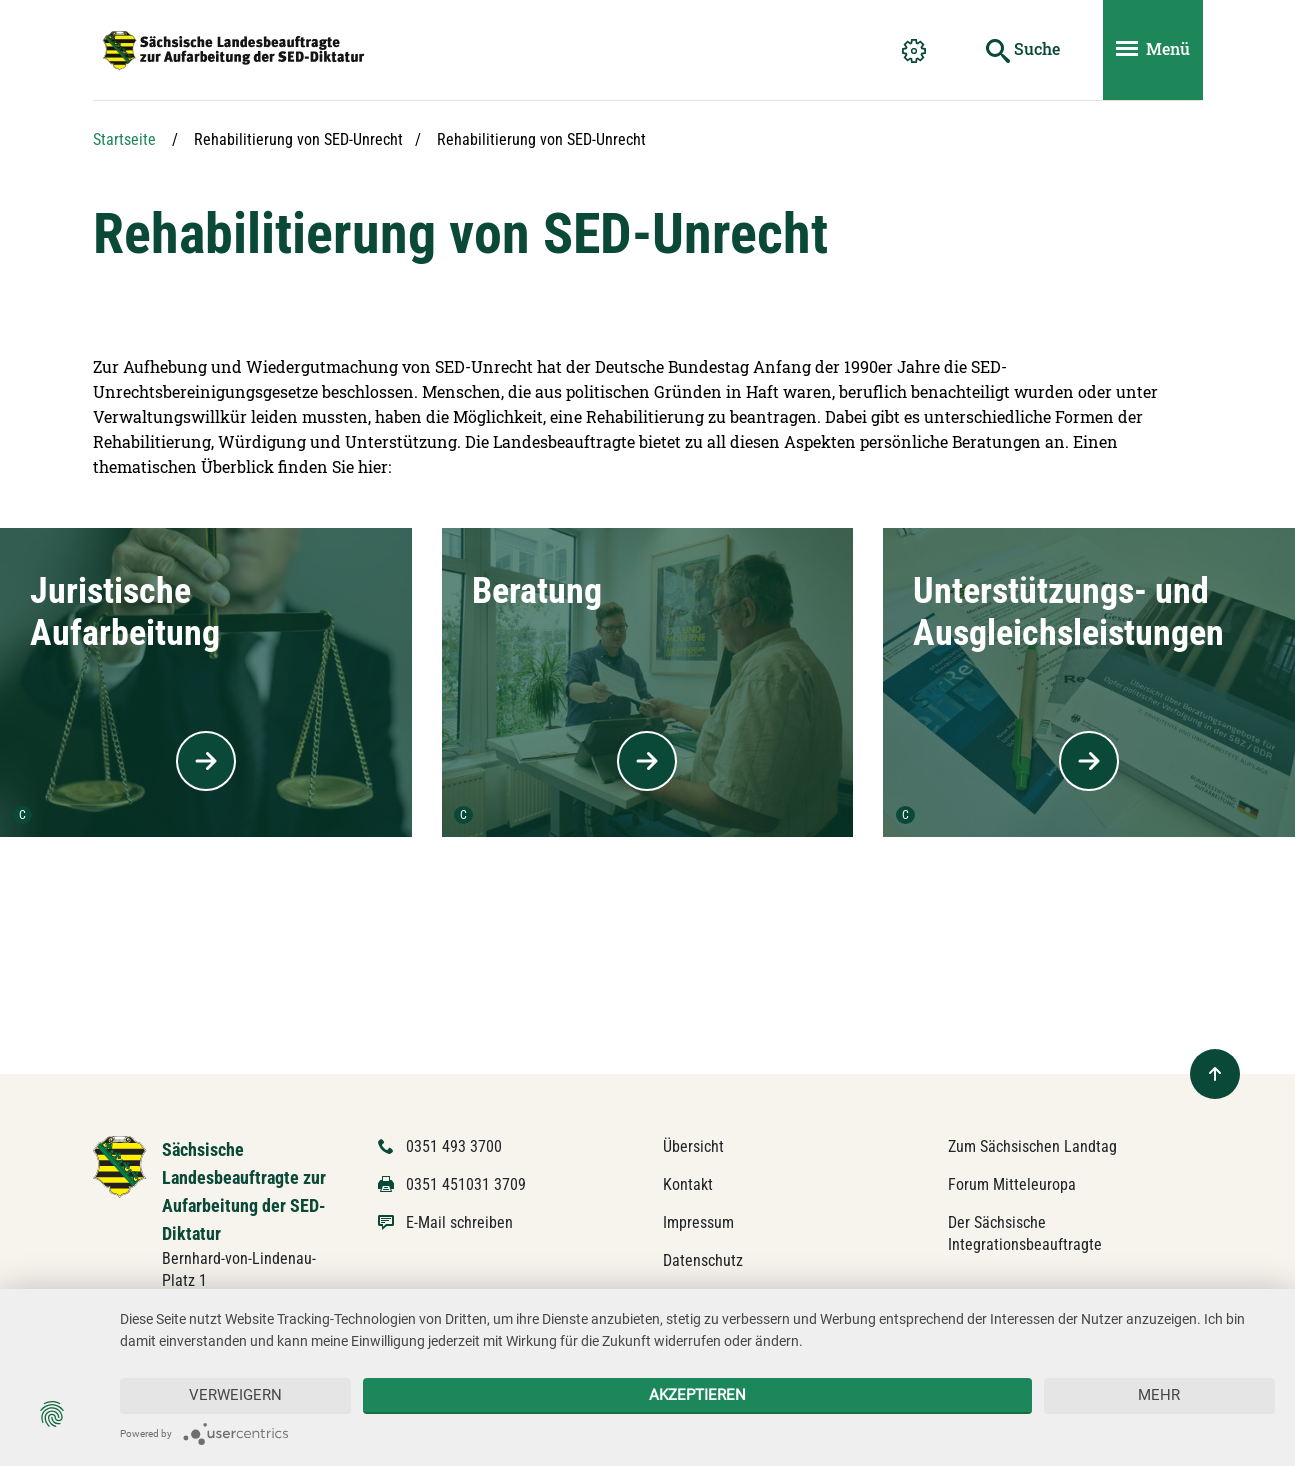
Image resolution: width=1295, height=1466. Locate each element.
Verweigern (235, 1395)
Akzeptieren (697, 1395)
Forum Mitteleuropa (1012, 1184)
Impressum (698, 1222)
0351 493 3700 (454, 1146)
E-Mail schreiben (459, 1222)
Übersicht (693, 1146)
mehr (1159, 1395)
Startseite (124, 139)
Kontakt (688, 1184)
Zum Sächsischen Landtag (1032, 1146)
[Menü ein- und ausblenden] (1153, 50)
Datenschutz (703, 1260)
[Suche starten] (1023, 50)
